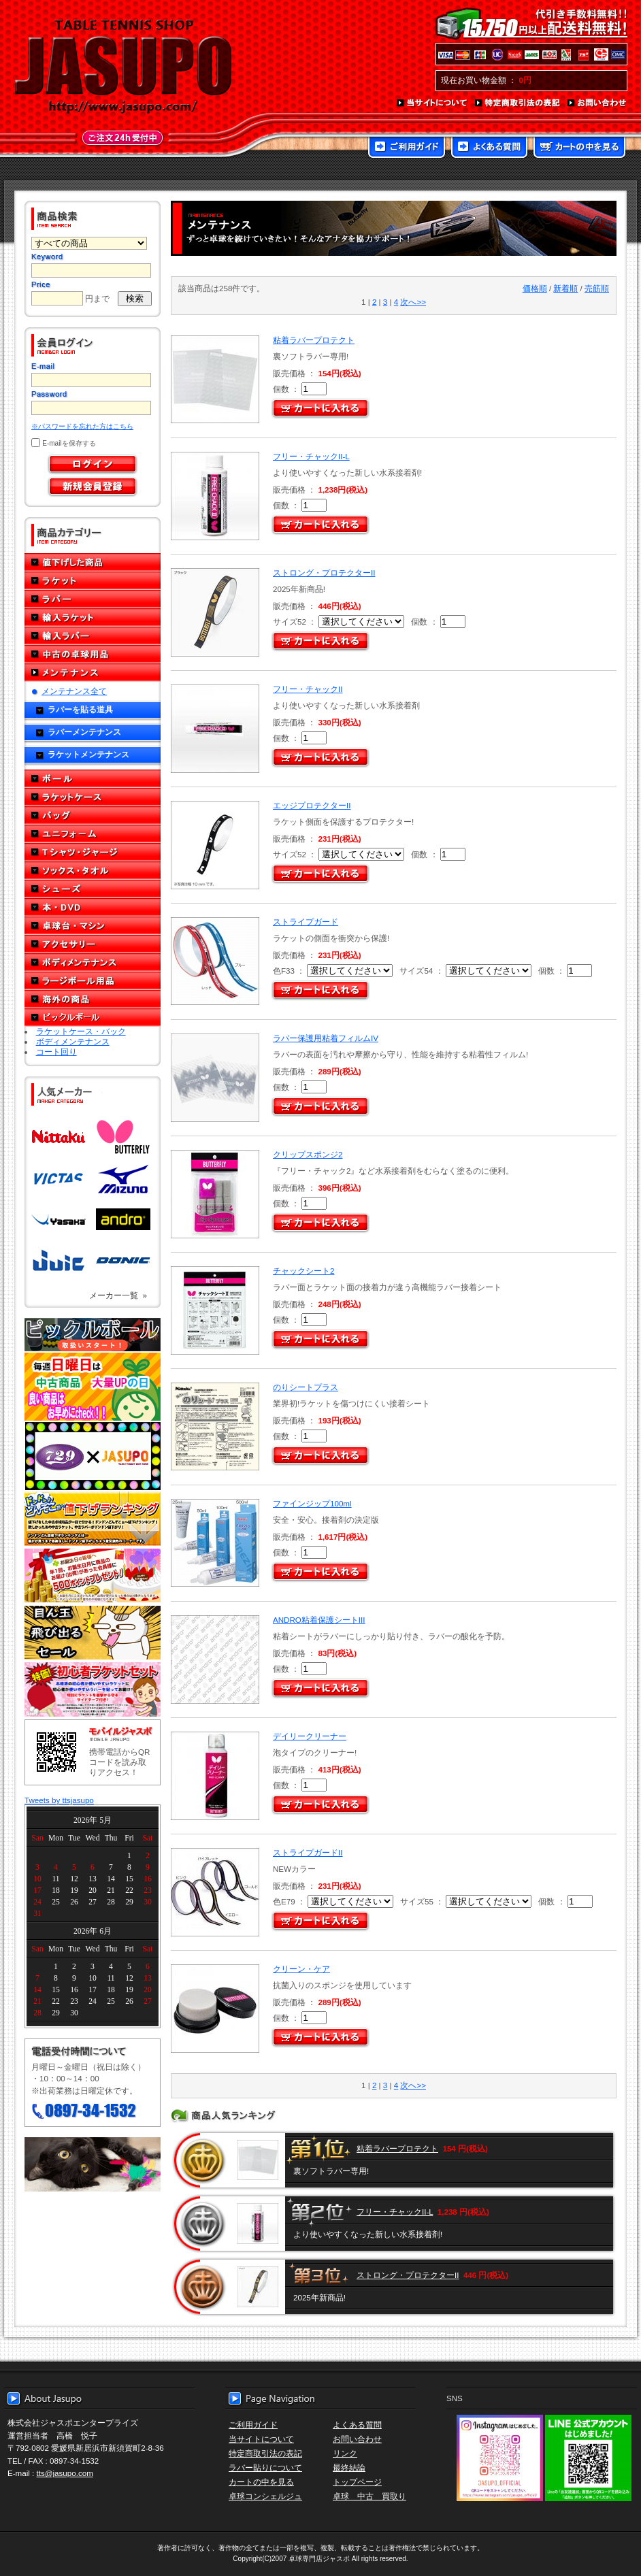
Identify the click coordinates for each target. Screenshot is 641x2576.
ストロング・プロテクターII (324, 572)
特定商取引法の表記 (518, 103)
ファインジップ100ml (312, 1503)
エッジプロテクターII (311, 805)
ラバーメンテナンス (84, 731)
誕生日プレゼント (92, 1576)
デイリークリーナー (309, 1736)
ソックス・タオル (92, 870)
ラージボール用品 (92, 981)
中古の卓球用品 (92, 654)
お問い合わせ (597, 103)
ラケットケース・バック (81, 1031)
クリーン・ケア (301, 1968)
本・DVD (92, 907)
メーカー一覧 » (118, 1295)
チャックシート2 (303, 1270)
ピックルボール (92, 1017)
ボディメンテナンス (92, 962)
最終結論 (349, 2467)
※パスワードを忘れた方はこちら (82, 426)
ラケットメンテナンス (88, 754)
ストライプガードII (307, 1852)
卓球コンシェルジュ (265, 2496)
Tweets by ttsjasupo (59, 1800)
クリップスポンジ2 (307, 1154)
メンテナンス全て (74, 691)
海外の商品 (92, 999)
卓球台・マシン (92, 926)
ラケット (92, 581)
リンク (345, 2453)
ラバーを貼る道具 (80, 709)
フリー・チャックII (307, 688)
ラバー (92, 599)
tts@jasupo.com (65, 2472)
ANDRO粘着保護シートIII (319, 1619)
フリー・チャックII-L (311, 456)
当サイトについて (432, 103)
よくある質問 (489, 148)
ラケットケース (92, 797)
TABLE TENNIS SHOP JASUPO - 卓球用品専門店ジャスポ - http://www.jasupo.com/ (123, 67)
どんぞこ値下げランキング (92, 1518)
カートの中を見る (579, 148)
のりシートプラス (305, 1387)
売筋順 (597, 288)
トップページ (357, 2481)
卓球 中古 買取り (369, 2496)
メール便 (92, 2164)
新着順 (565, 288)
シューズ (92, 889)
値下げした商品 (92, 562)
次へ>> (413, 301)
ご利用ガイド (406, 148)
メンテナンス (92, 672)
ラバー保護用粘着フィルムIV (325, 1038)
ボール (92, 779)
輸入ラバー (92, 636)
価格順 (535, 288)
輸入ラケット (92, 617)
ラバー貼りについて (265, 2467)
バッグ (92, 815)
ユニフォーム (92, 834)
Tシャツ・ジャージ (92, 852)
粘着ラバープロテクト (314, 339)
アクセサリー (92, 944)
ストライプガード (305, 921)
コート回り (56, 1051)
